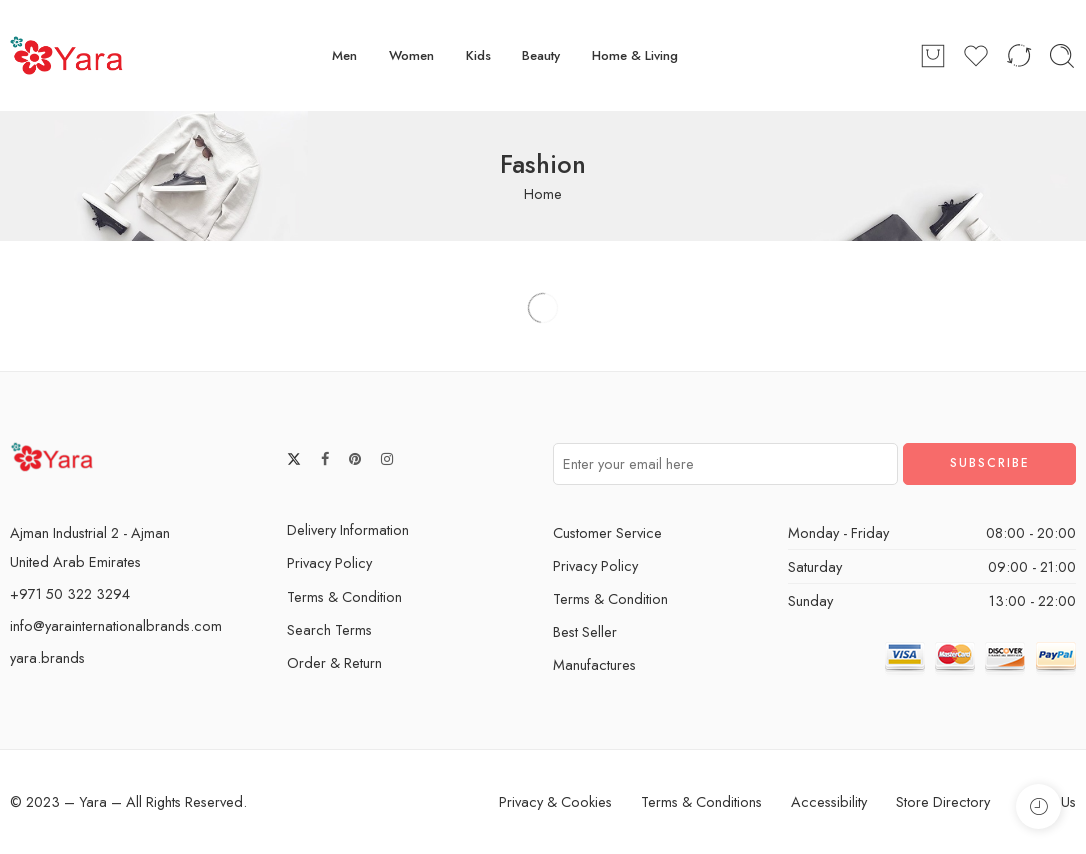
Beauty (541, 55)
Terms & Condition (344, 596)
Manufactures (594, 664)
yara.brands (47, 657)
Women (411, 55)
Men (344, 55)
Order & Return (334, 662)
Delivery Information (348, 529)
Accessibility (829, 801)
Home (543, 193)
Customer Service (607, 532)
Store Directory (943, 801)
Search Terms (329, 629)
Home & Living (635, 55)
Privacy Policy (329, 562)
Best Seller (585, 631)
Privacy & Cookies (555, 801)
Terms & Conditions (701, 801)
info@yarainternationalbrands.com (116, 625)
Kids (478, 55)
